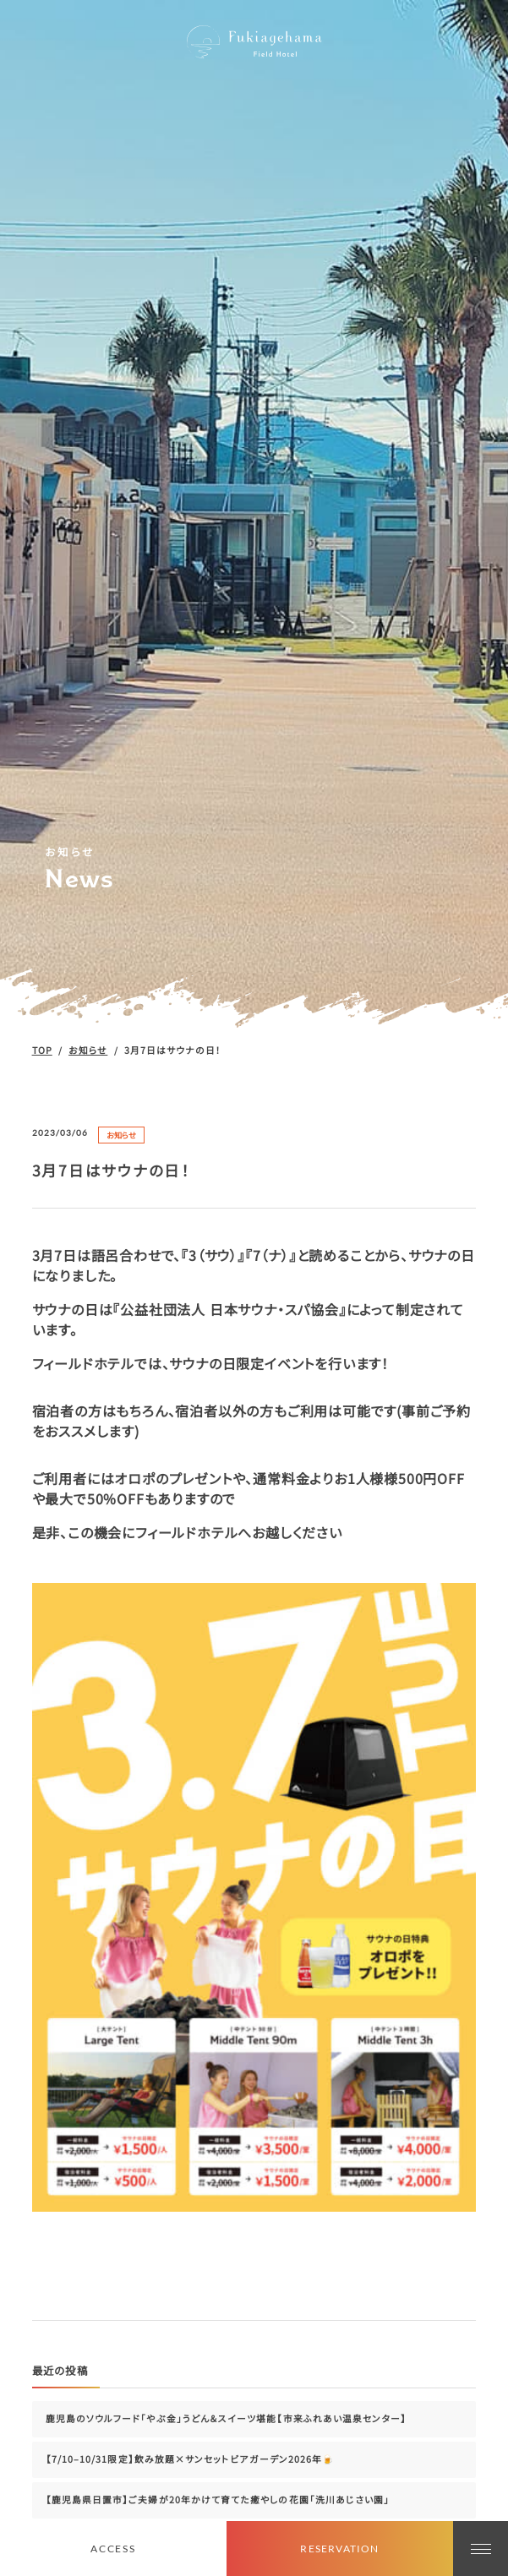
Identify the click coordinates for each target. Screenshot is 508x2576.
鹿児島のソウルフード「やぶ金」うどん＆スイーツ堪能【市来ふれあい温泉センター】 (226, 2418)
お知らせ (121, 1135)
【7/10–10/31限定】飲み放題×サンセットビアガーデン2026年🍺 (190, 2459)
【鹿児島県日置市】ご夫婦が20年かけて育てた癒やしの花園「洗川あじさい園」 (218, 2499)
